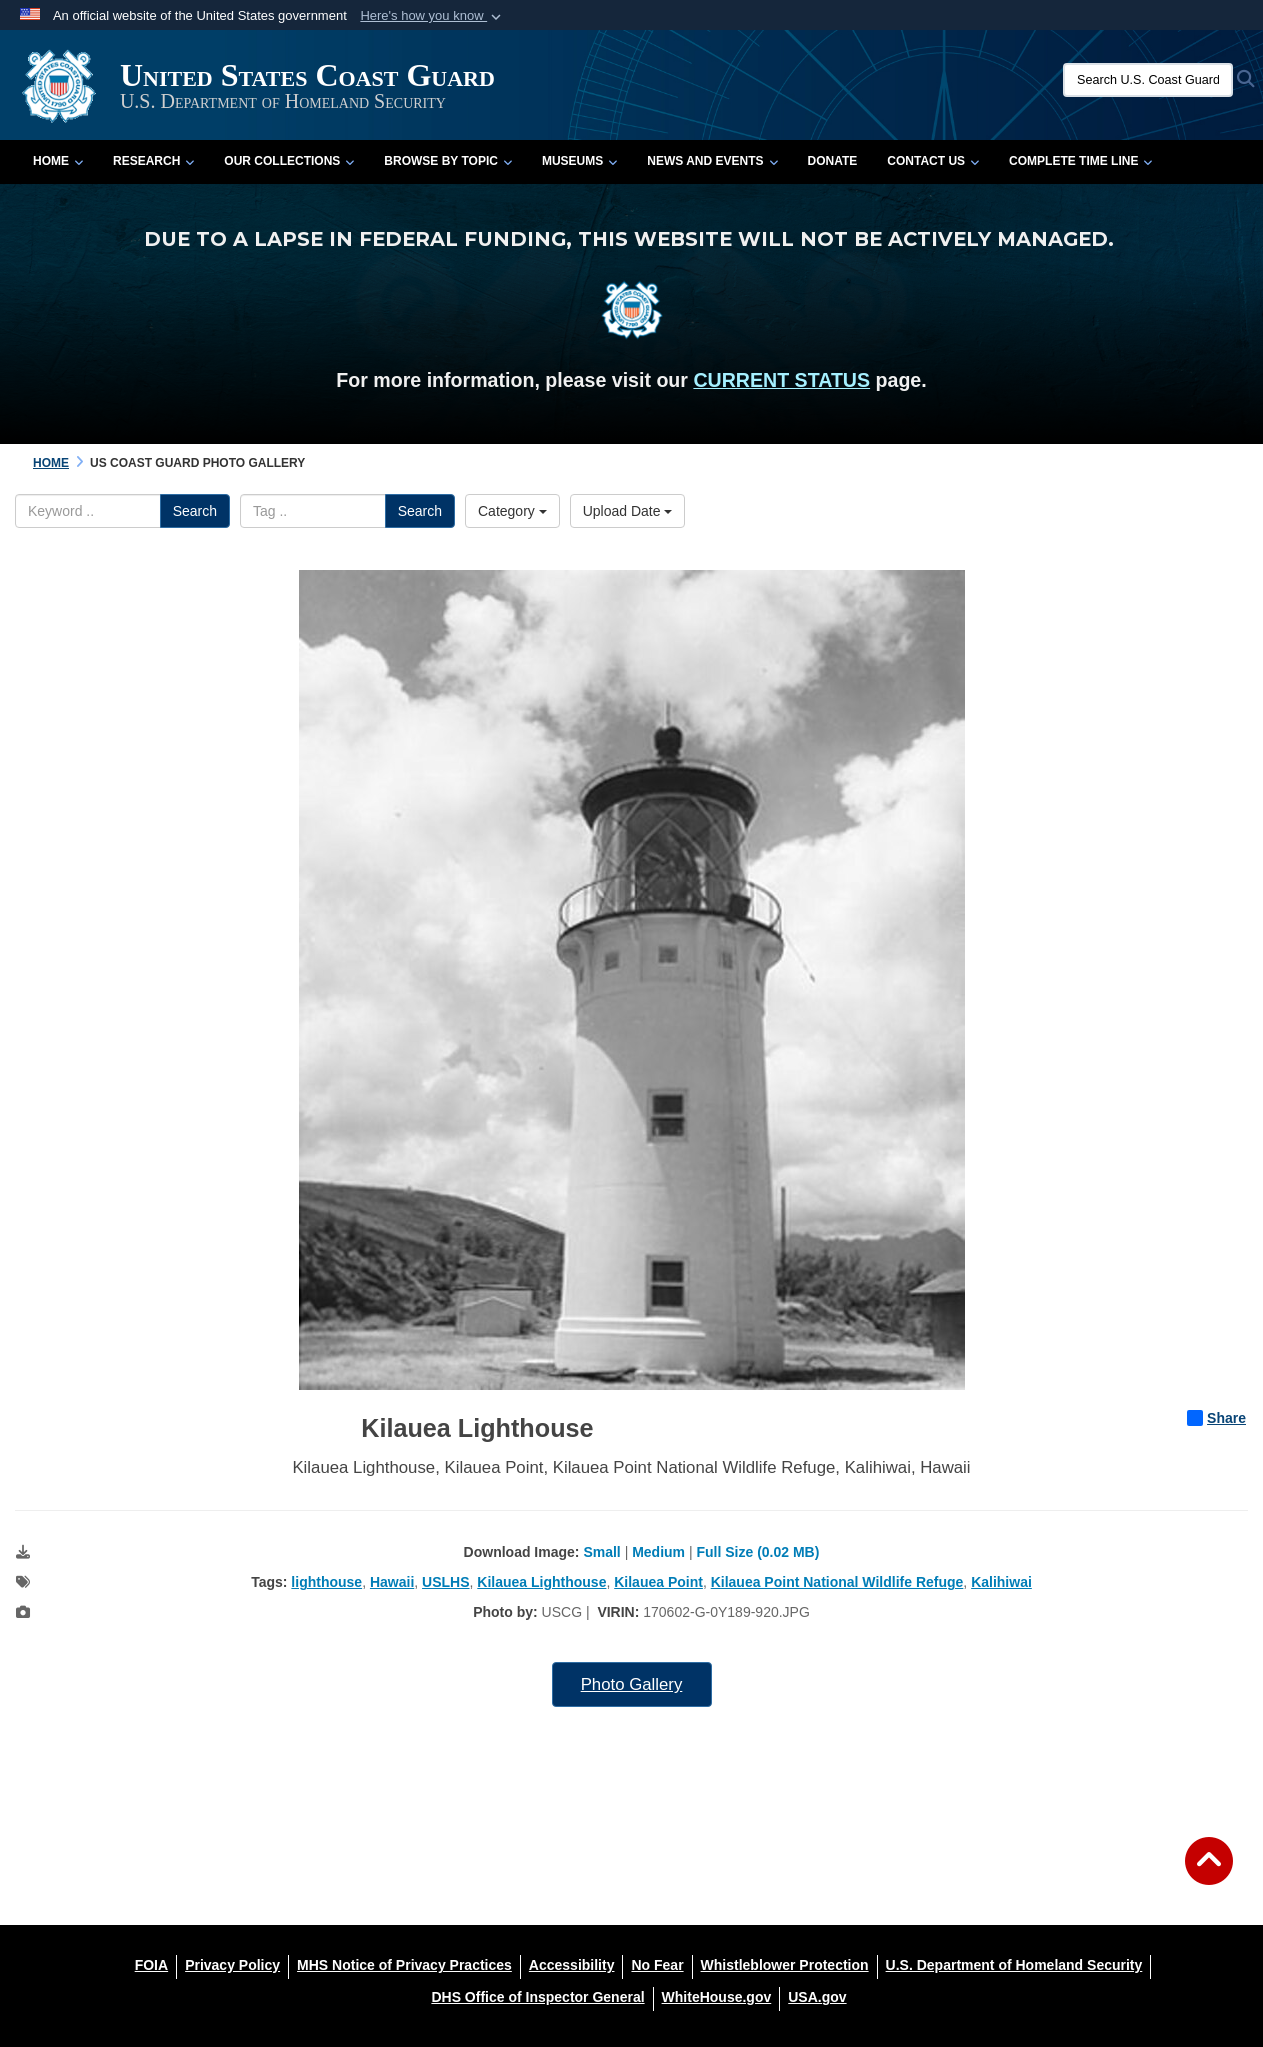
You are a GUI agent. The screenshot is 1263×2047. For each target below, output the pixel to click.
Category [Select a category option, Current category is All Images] (512, 511)
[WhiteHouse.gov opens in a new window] (717, 1997)
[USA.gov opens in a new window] (817, 1997)
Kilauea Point (658, 1582)
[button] (432, 16)
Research (153, 161)
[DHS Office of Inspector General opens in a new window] (537, 1997)
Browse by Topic (448, 161)
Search (195, 511)
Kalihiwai (1001, 1582)
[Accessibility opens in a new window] (572, 1965)
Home (58, 161)
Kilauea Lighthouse (541, 1582)
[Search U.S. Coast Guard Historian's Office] (1148, 80)
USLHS (445, 1582)
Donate (833, 161)
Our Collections (289, 161)
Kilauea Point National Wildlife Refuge (837, 1582)
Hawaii (392, 1582)
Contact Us (933, 161)
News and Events (712, 161)
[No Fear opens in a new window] (657, 1965)
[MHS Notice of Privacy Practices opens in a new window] (404, 1965)
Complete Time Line (1080, 161)
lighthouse (326, 1582)
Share (1216, 1418)
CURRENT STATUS (781, 380)
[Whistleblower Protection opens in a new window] (785, 1965)
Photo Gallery (632, 1684)
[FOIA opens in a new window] (151, 1965)
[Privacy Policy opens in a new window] (232, 1965)
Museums (579, 161)
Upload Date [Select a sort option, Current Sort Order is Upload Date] (628, 511)
